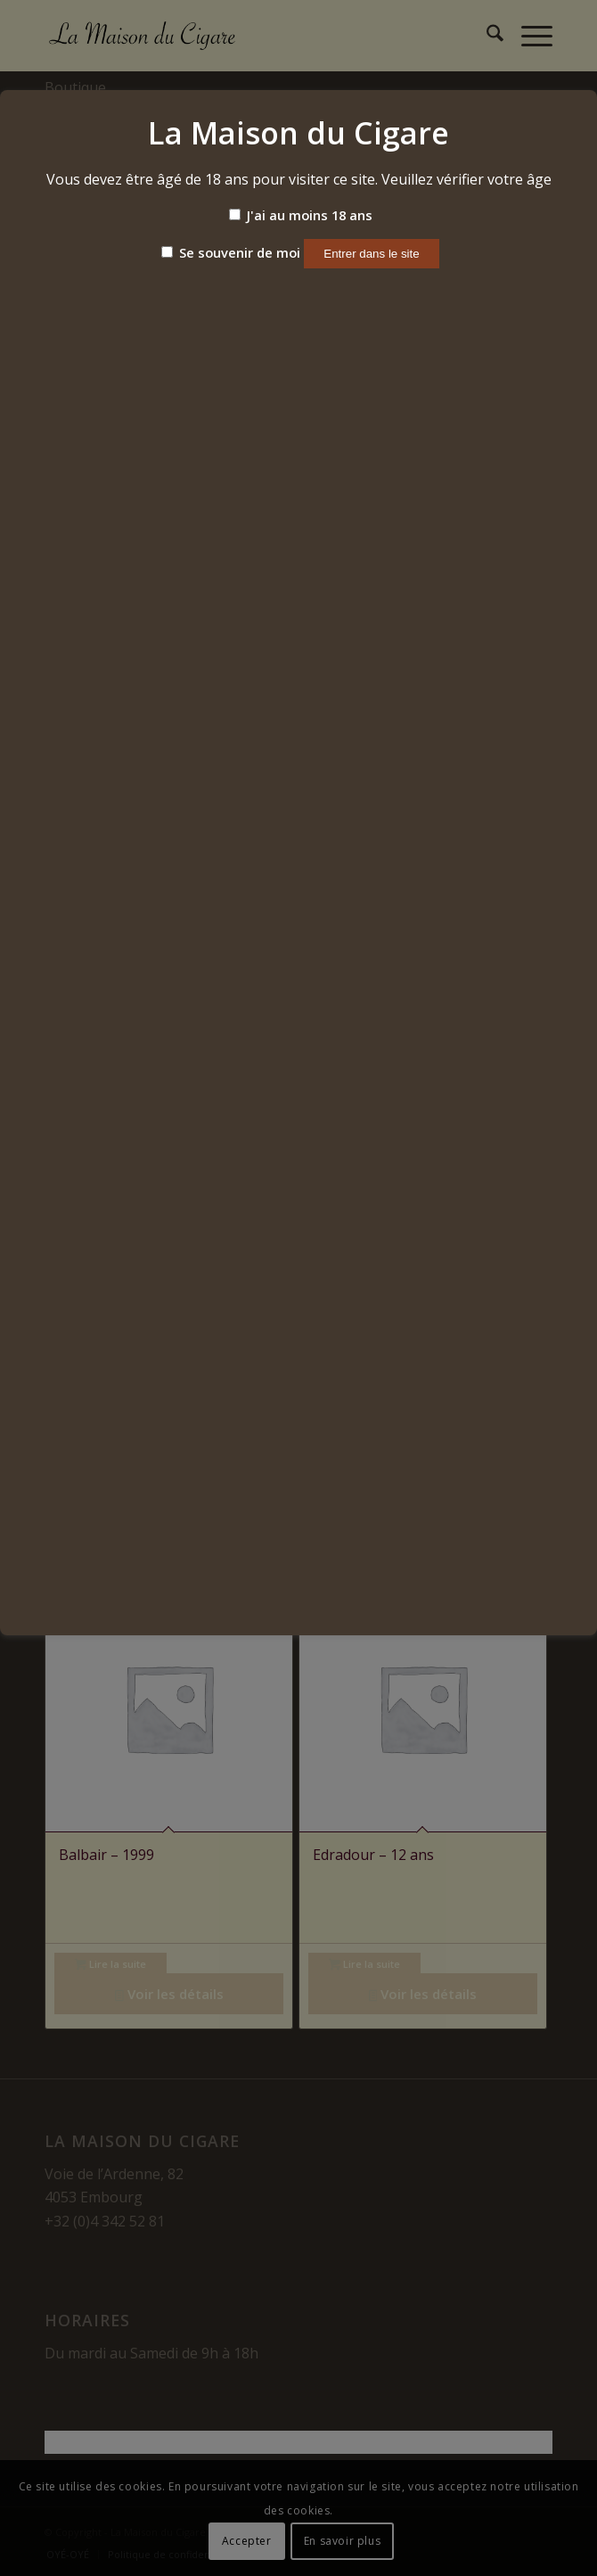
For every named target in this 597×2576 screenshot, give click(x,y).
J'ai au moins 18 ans (300, 215)
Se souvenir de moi (230, 252)
